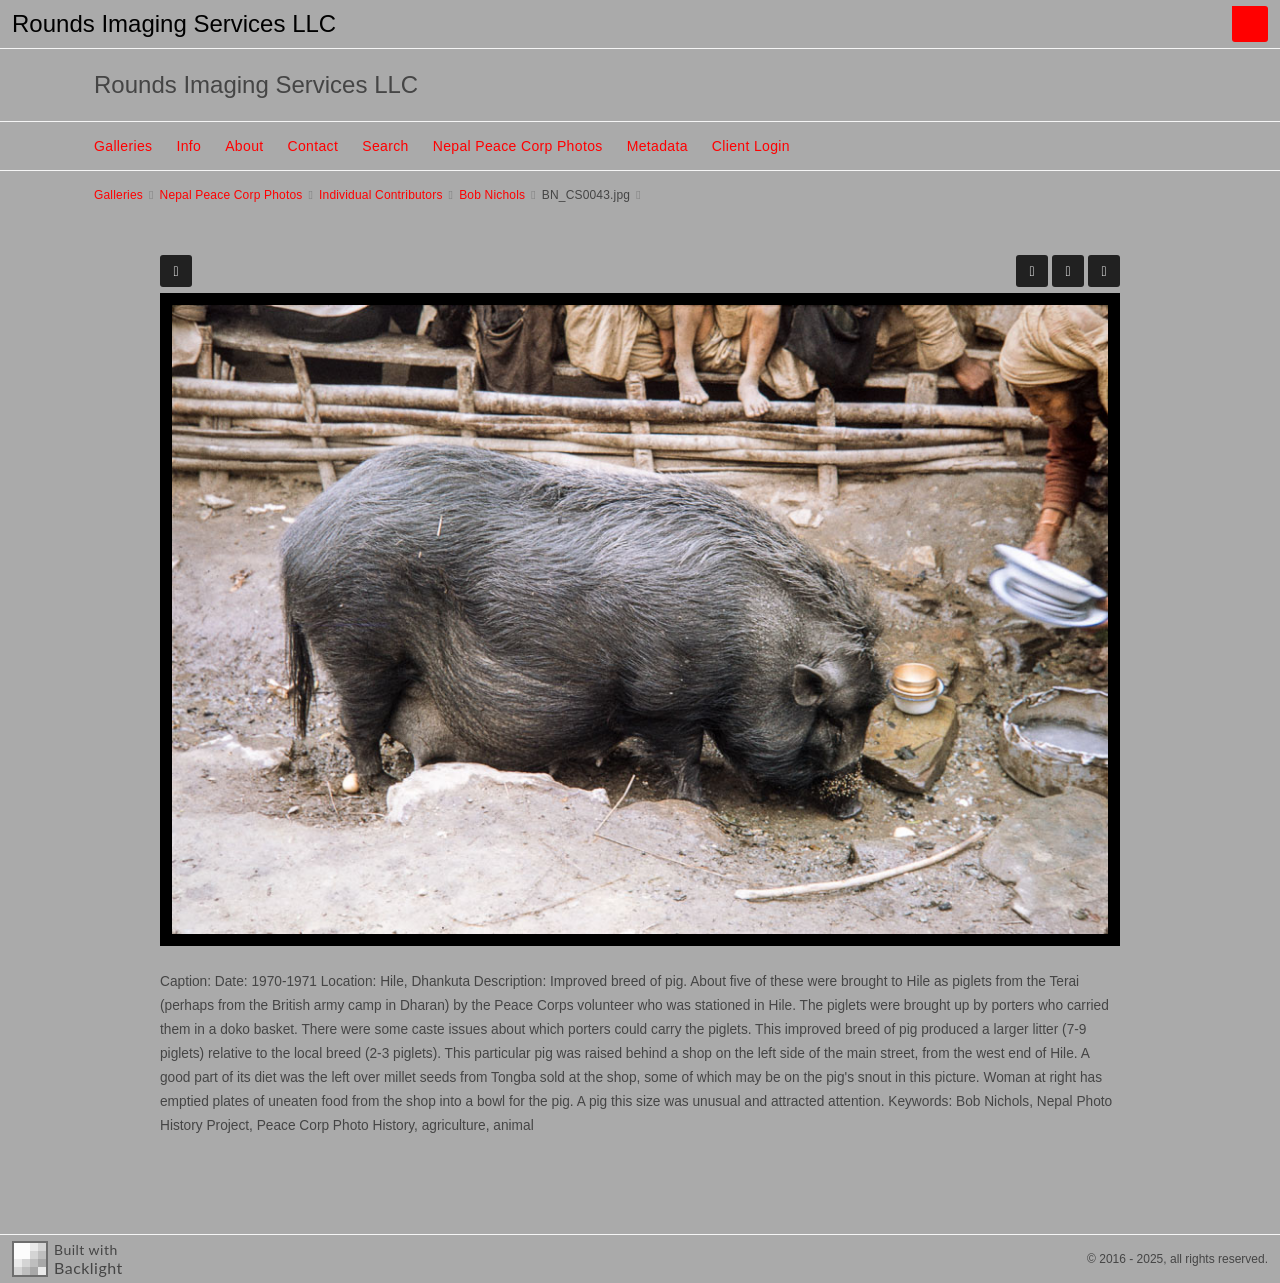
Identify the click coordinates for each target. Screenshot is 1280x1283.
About (244, 146)
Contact (313, 146)
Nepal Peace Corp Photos (518, 146)
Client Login (751, 146)
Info (188, 146)
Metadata (657, 146)
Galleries (123, 146)
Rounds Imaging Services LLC (174, 23)
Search (385, 146)
